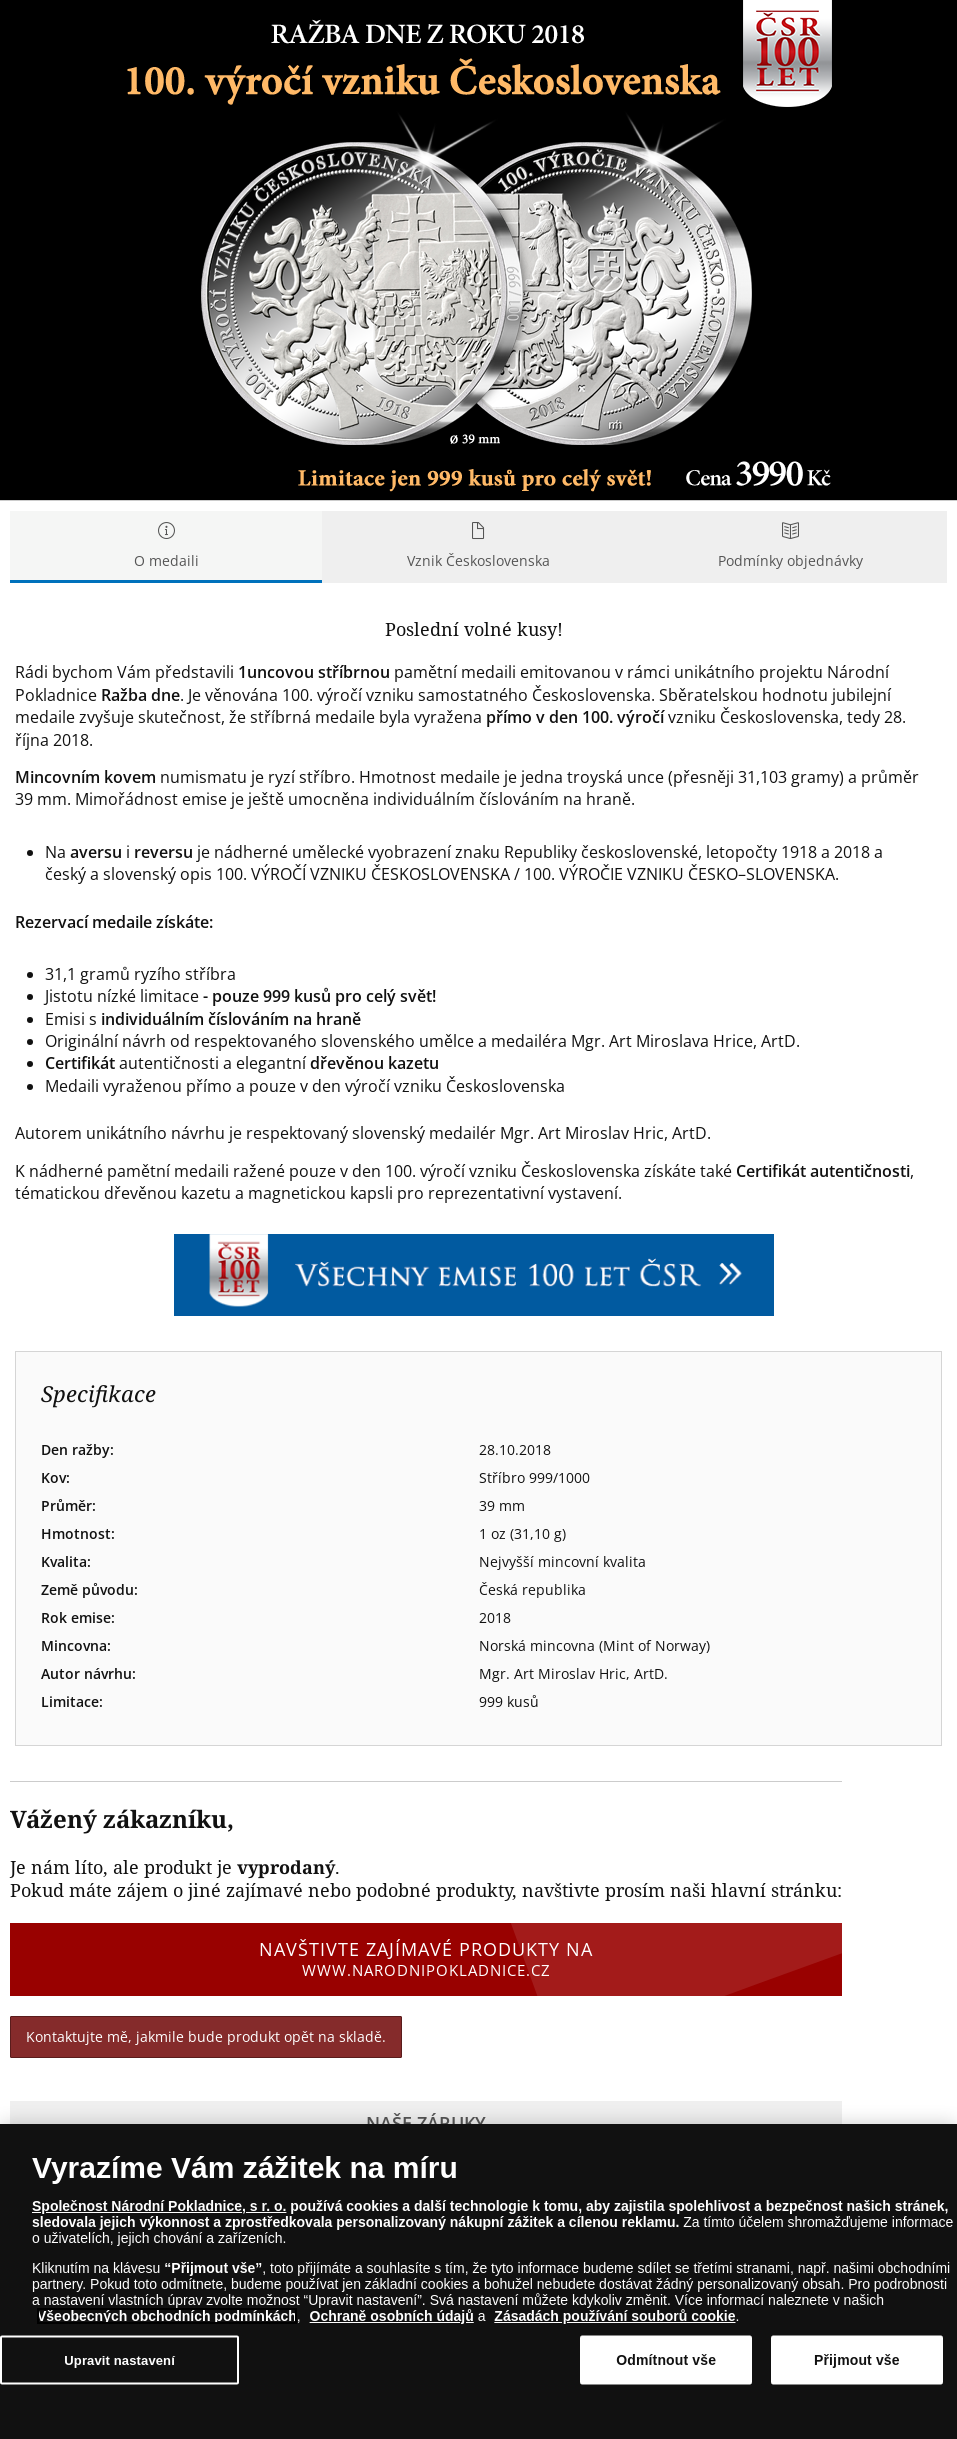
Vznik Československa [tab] (478, 546)
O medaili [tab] (166, 546)
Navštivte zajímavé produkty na (426, 1959)
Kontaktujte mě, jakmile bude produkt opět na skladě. (206, 2036)
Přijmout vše (857, 2360)
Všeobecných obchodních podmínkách (167, 2317)
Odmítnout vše (666, 2360)
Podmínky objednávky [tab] (791, 546)
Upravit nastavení (119, 2360)
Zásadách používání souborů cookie (614, 2317)
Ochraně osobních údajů (392, 2317)
